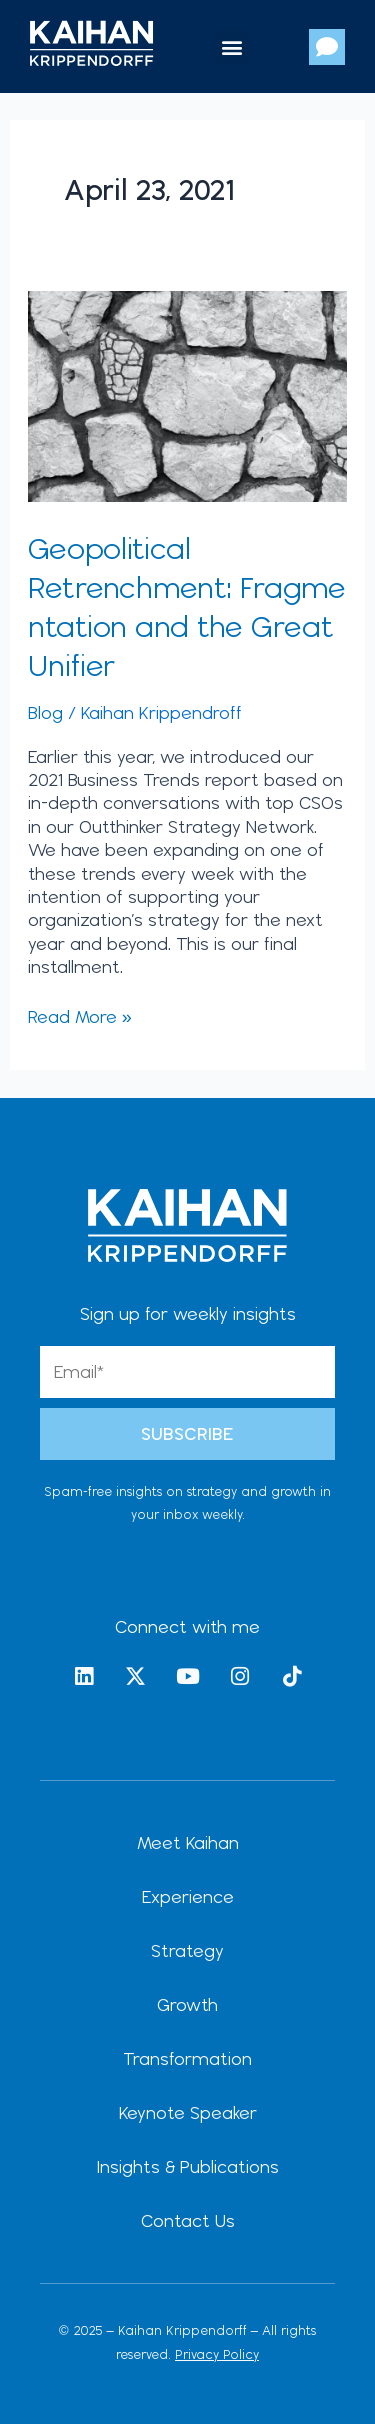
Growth (187, 2004)
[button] (231, 46)
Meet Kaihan (188, 1842)
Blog (45, 712)
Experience (188, 1896)
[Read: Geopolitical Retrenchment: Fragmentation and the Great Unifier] (188, 394)
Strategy (187, 1950)
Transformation (187, 2058)
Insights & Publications (188, 2166)
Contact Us (188, 2220)
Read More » (80, 1016)
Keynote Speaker (188, 2112)
